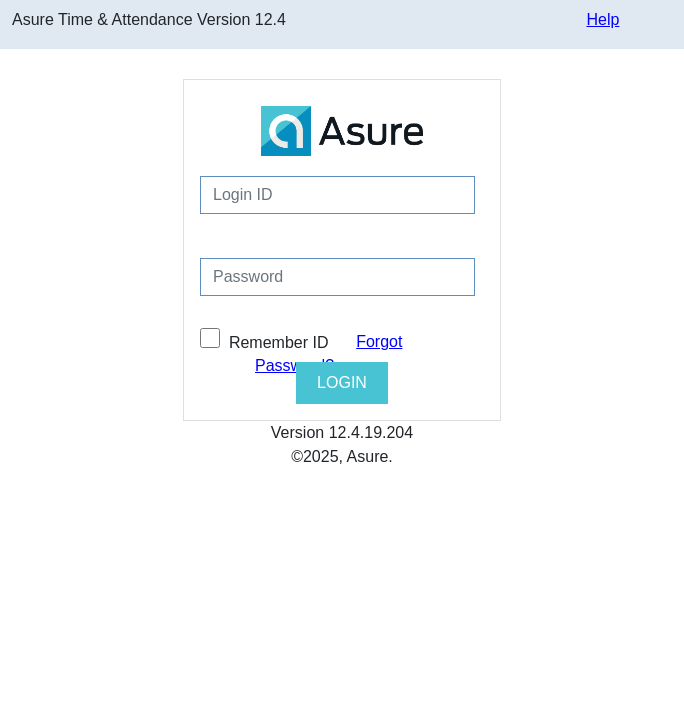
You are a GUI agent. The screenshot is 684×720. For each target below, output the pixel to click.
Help (602, 19)
